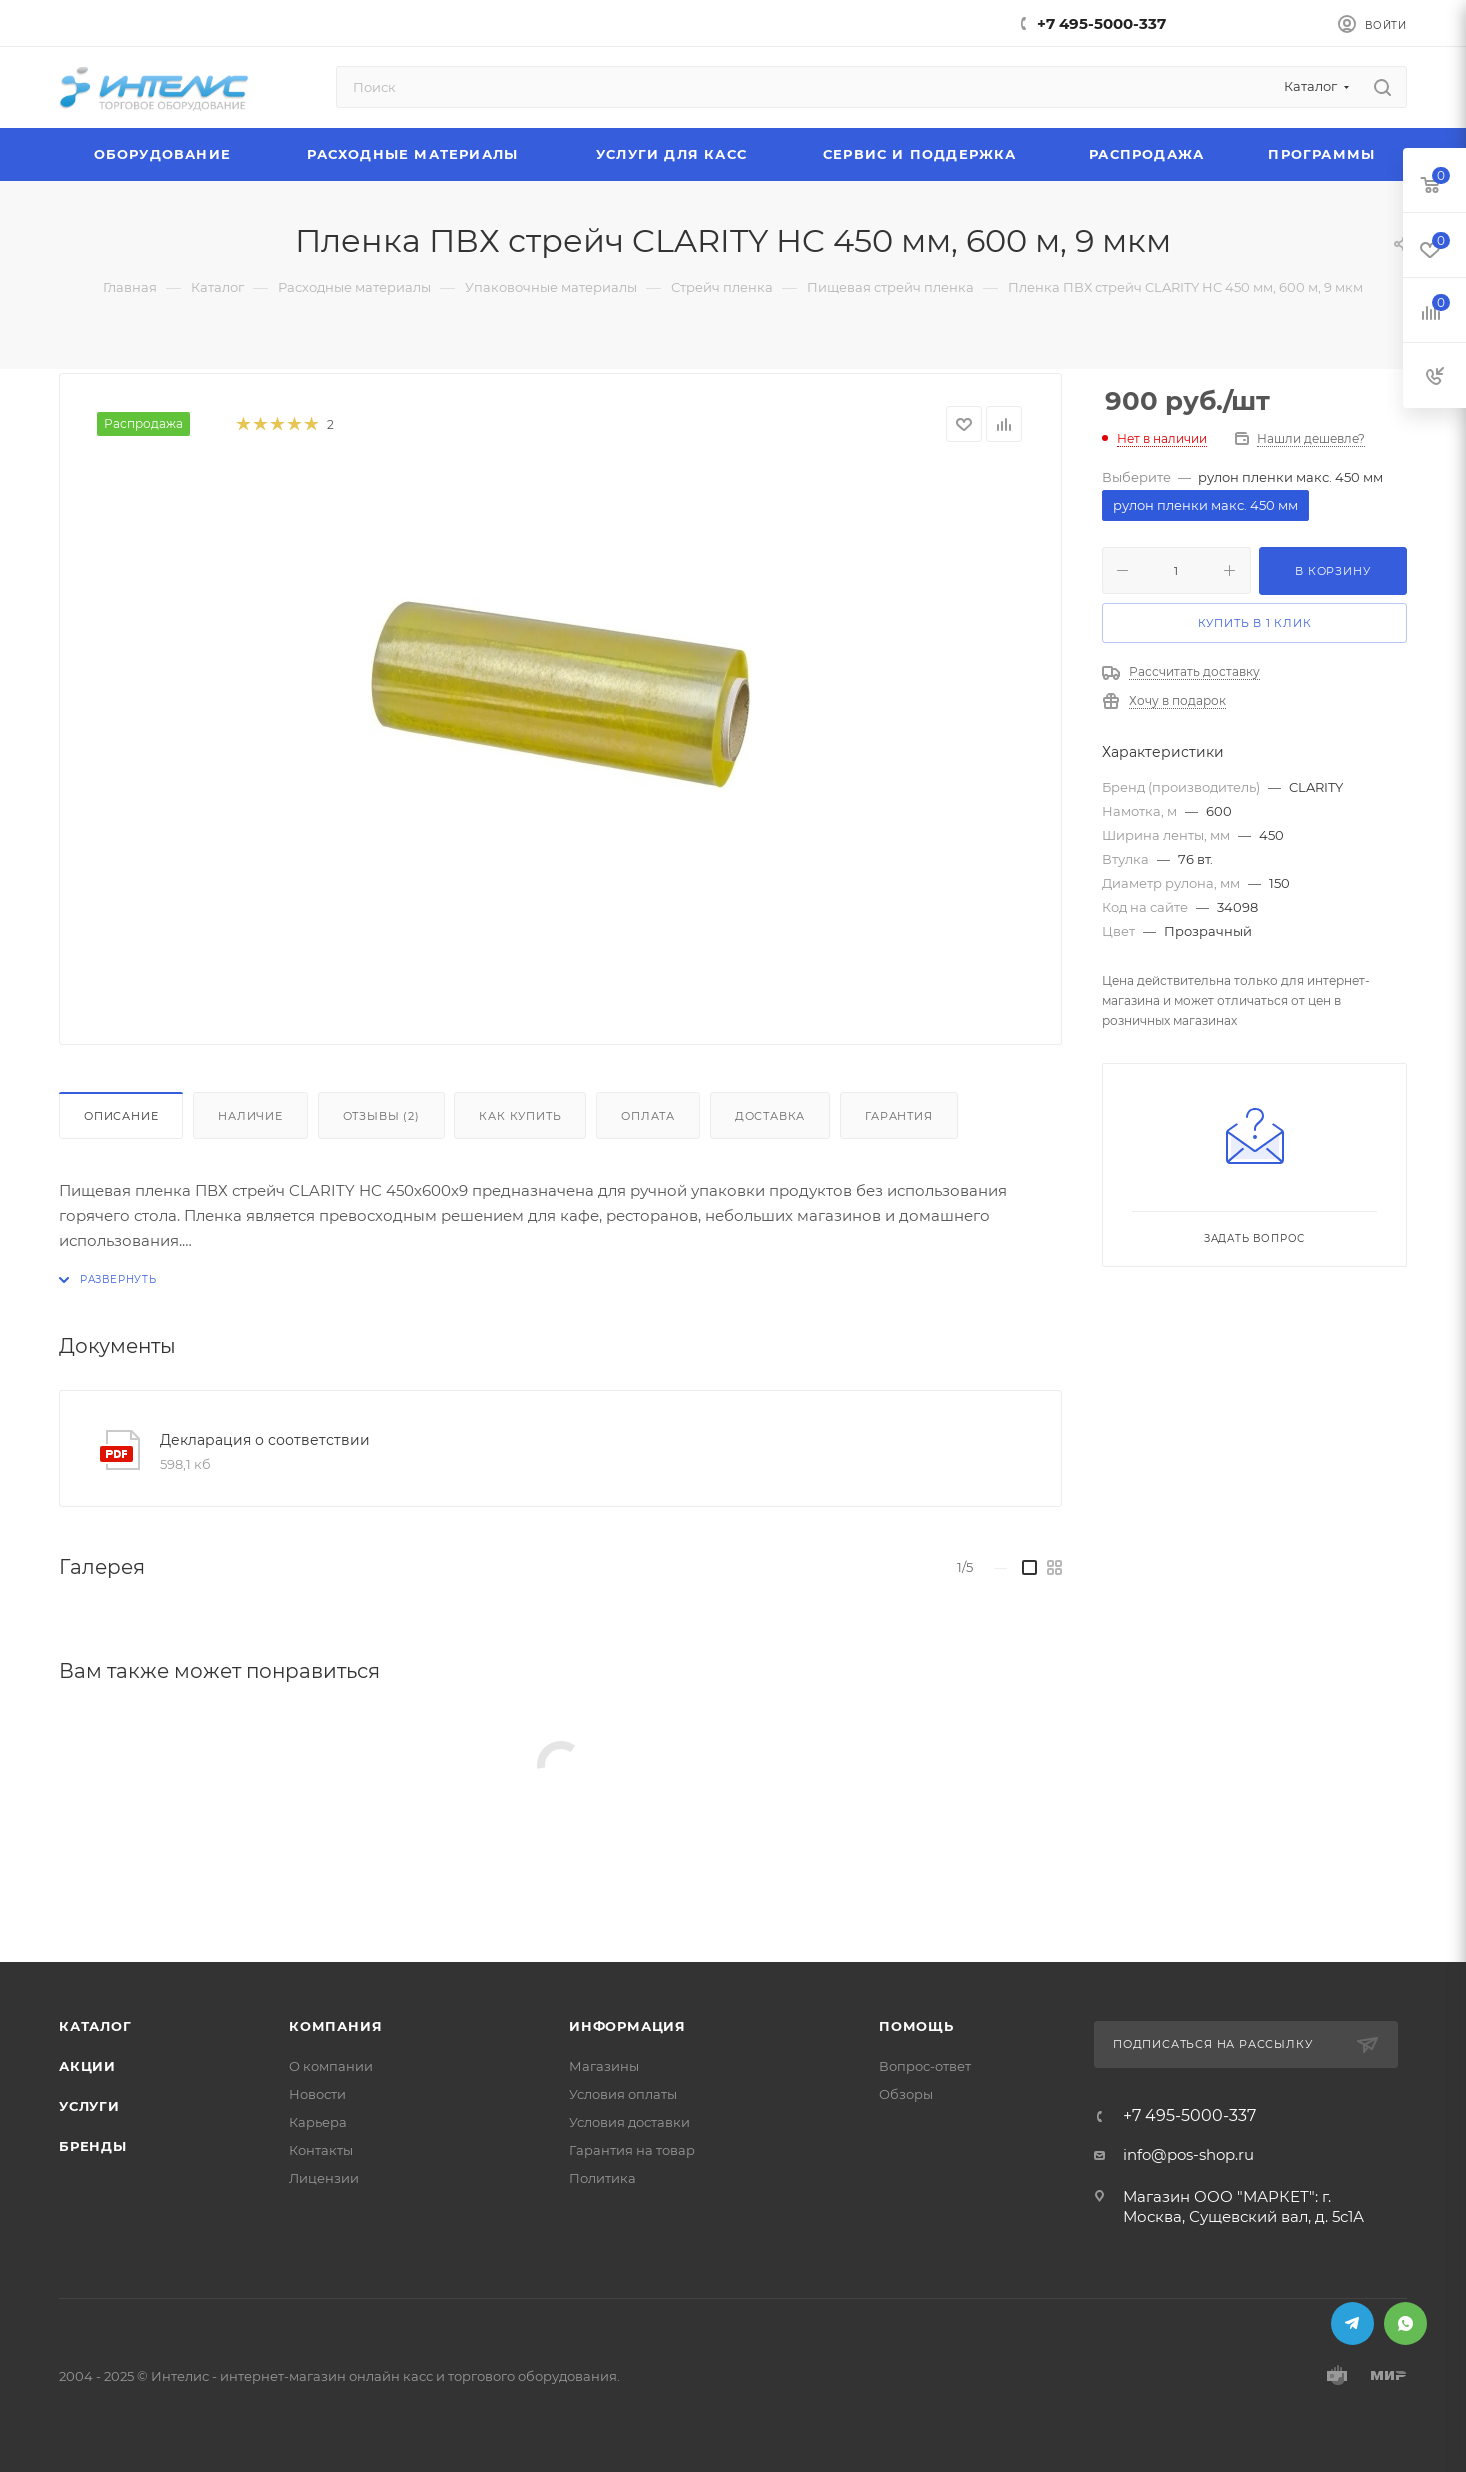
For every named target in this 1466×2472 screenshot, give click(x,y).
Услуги (89, 2106)
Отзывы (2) (381, 1116)
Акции (87, 2066)
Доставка (770, 1116)
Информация (627, 2026)
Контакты (321, 2150)
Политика (602, 2178)
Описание (121, 1116)
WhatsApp (1405, 2323)
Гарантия (898, 1116)
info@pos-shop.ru (1188, 2154)
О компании (331, 2066)
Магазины (604, 2066)
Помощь (916, 2026)
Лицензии (324, 2178)
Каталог (95, 2026)
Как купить (520, 1116)
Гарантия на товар (632, 2150)
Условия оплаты (623, 2094)
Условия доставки (629, 2122)
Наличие (250, 1116)
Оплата (648, 1116)
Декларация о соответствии (265, 1440)
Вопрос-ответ (925, 2066)
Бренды (93, 2146)
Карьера (318, 2122)
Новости (317, 2094)
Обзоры (906, 2094)
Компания (335, 2026)
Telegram (1352, 2323)
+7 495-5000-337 (1101, 23)
